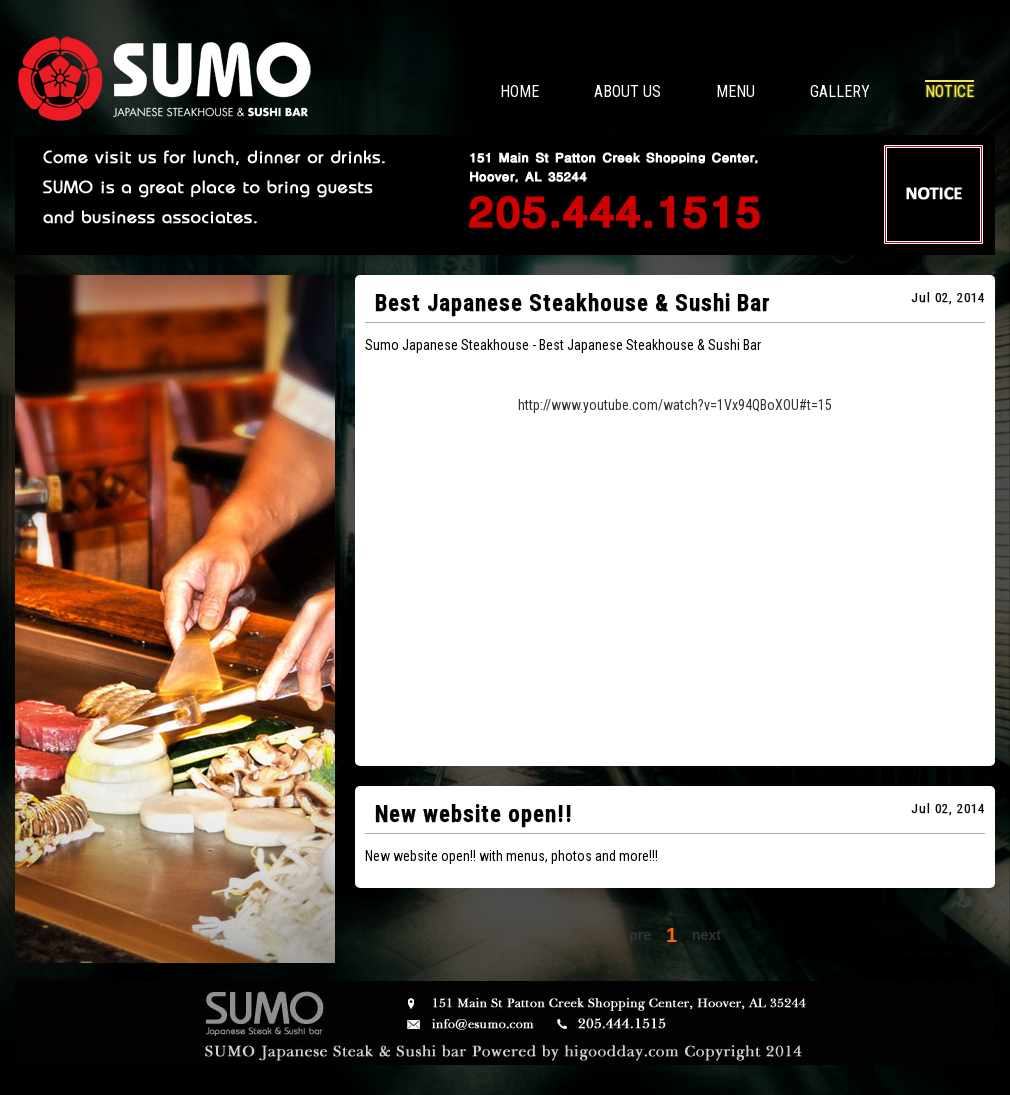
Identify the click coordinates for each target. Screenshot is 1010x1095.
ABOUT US (627, 91)
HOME (519, 91)
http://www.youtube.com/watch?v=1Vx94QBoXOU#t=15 (675, 405)
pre (640, 935)
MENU (735, 91)
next (706, 935)
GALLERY (840, 91)
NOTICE (949, 91)
